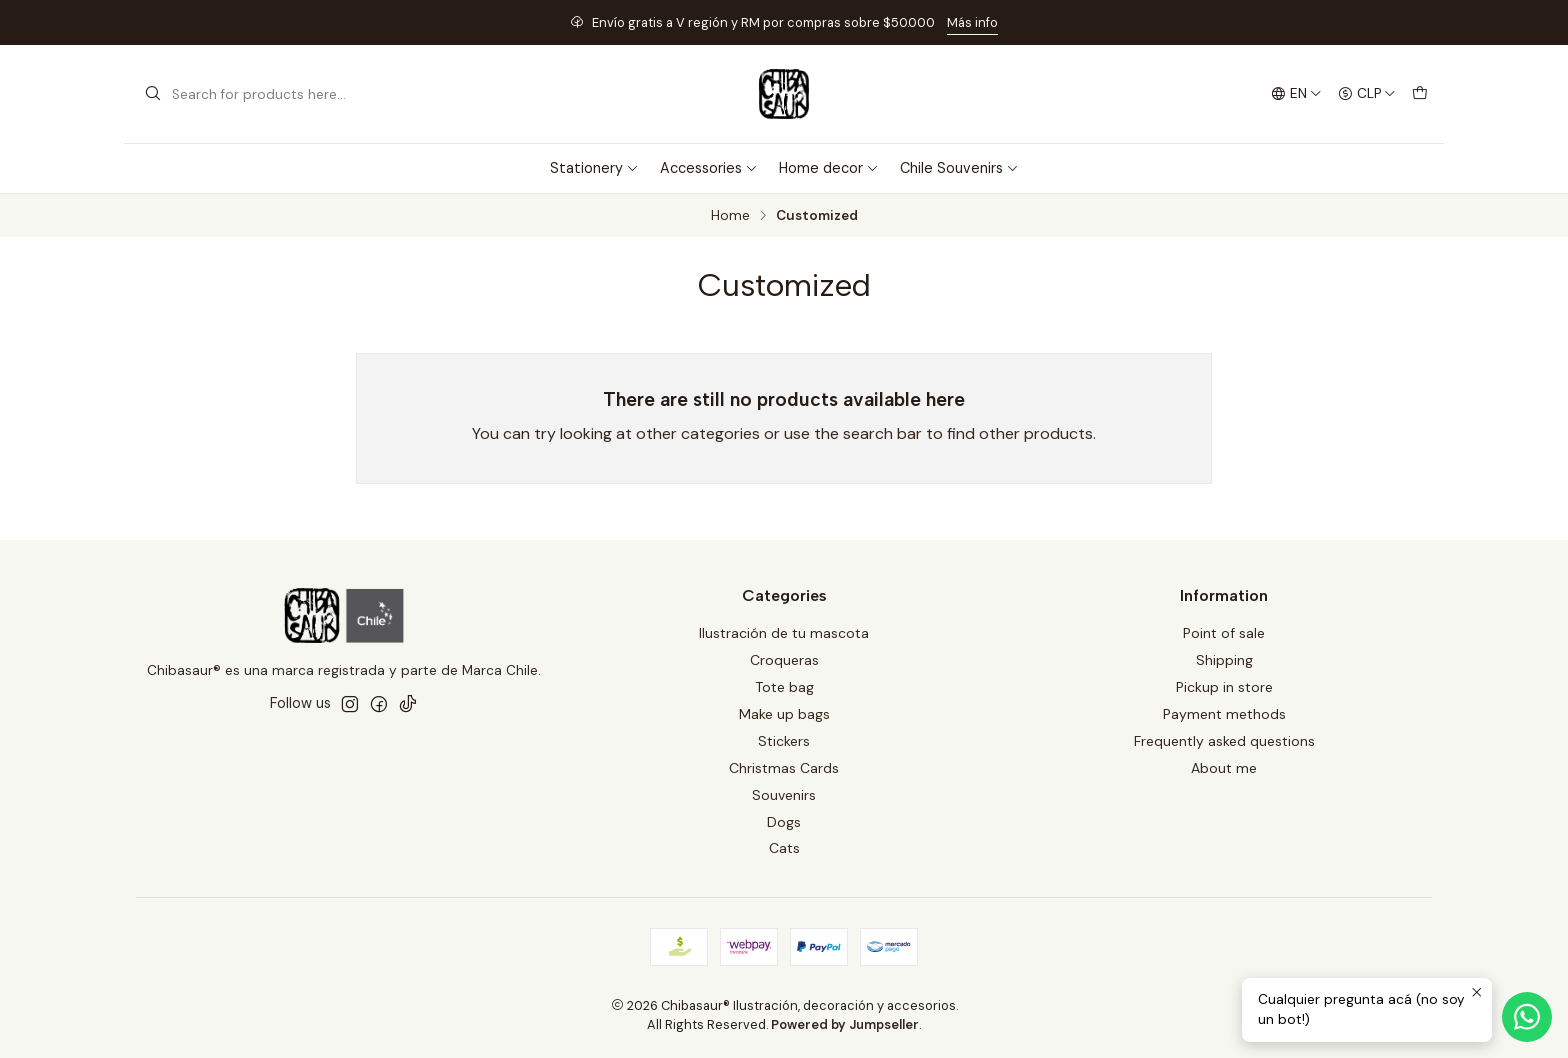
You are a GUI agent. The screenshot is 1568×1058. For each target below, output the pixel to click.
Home (730, 216)
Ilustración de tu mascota (784, 633)
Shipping (1224, 660)
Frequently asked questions (1224, 741)
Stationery (594, 168)
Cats (784, 848)
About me (1224, 768)
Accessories (709, 168)
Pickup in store (1224, 687)
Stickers (784, 741)
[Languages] (1296, 94)
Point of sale (1224, 633)
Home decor (829, 168)
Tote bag (784, 687)
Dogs (784, 822)
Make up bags (784, 714)
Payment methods (1224, 714)
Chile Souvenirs (959, 168)
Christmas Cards (784, 768)
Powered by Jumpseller (845, 1024)
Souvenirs (784, 795)
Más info (972, 22)
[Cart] (1420, 94)
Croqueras (784, 660)
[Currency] (1367, 94)
